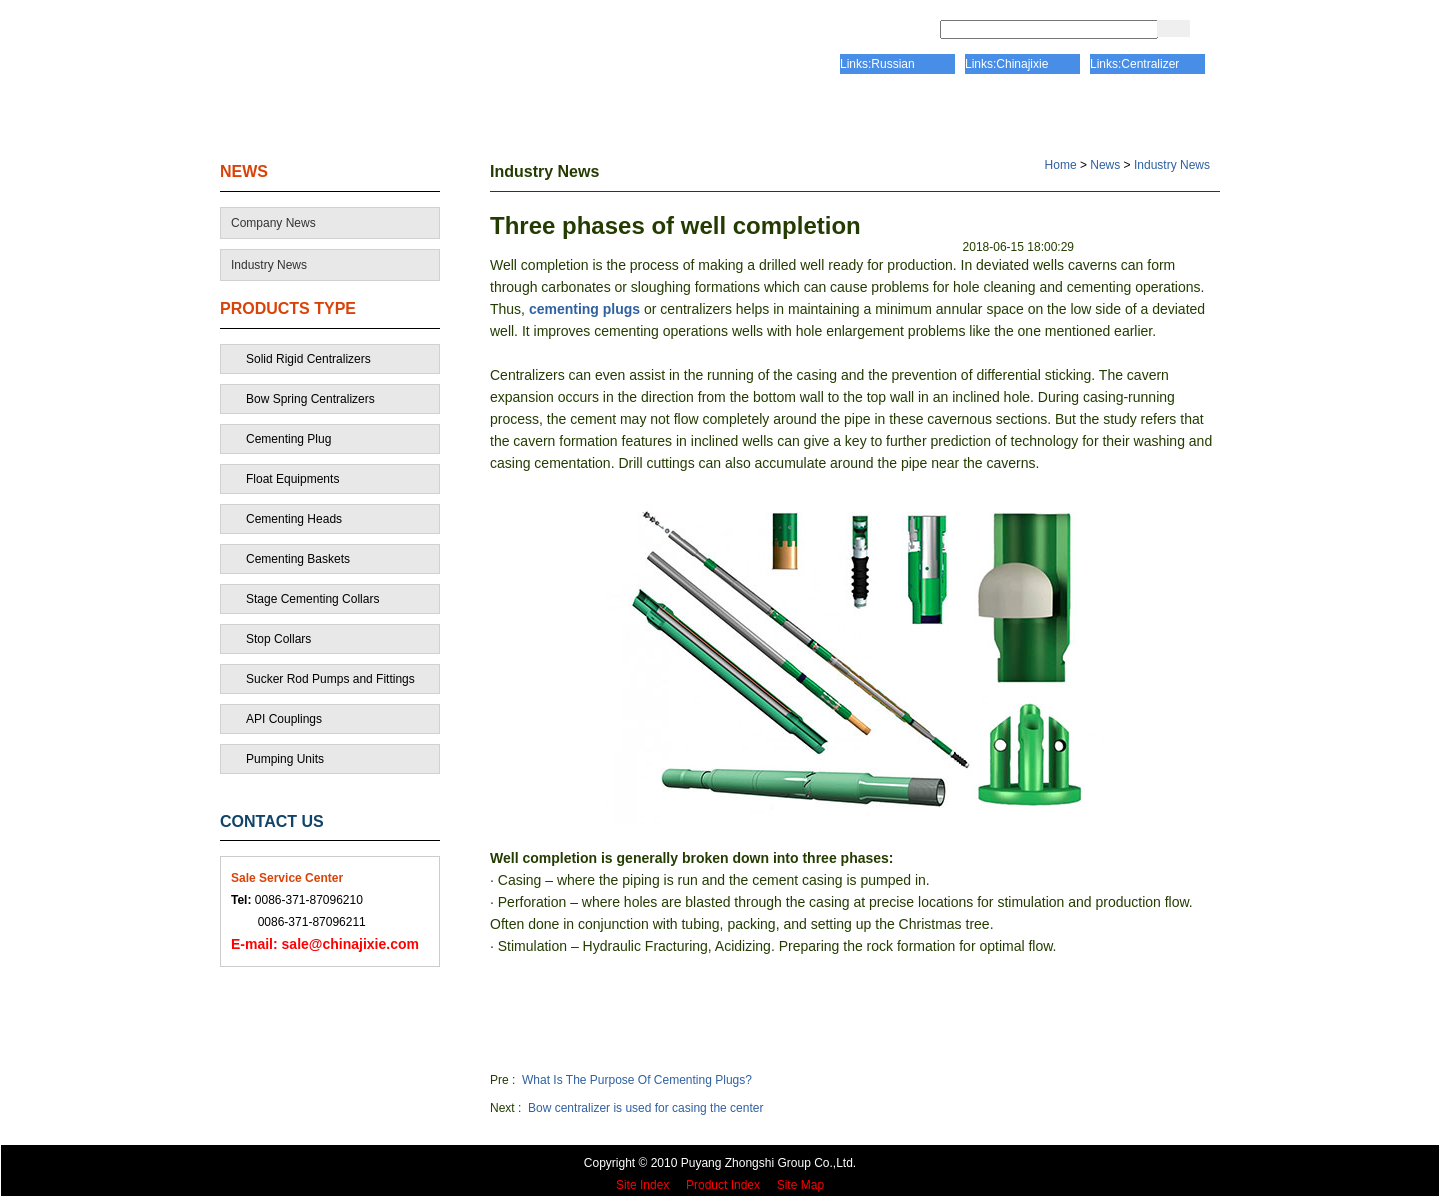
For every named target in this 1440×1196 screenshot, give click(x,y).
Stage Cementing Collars (312, 599)
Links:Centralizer (1134, 64)
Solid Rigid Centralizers (308, 359)
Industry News (269, 265)
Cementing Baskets (298, 559)
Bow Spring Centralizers (310, 399)
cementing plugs (584, 309)
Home (1061, 165)
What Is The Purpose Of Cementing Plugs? (637, 1080)
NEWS (244, 171)
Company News (273, 223)
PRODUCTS (897, 115)
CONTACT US (1105, 115)
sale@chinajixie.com (325, 944)
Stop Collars (278, 639)
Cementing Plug (288, 439)
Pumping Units (285, 759)
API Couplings (284, 719)
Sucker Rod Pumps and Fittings (330, 679)
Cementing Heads (294, 519)
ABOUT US (483, 115)
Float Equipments (292, 479)
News (1105, 165)
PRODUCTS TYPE (288, 308)
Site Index (642, 1185)
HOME (303, 115)
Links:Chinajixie (1006, 64)
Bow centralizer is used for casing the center (645, 1108)
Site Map (800, 1185)
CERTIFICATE (688, 115)
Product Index (723, 1185)
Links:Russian (877, 64)
